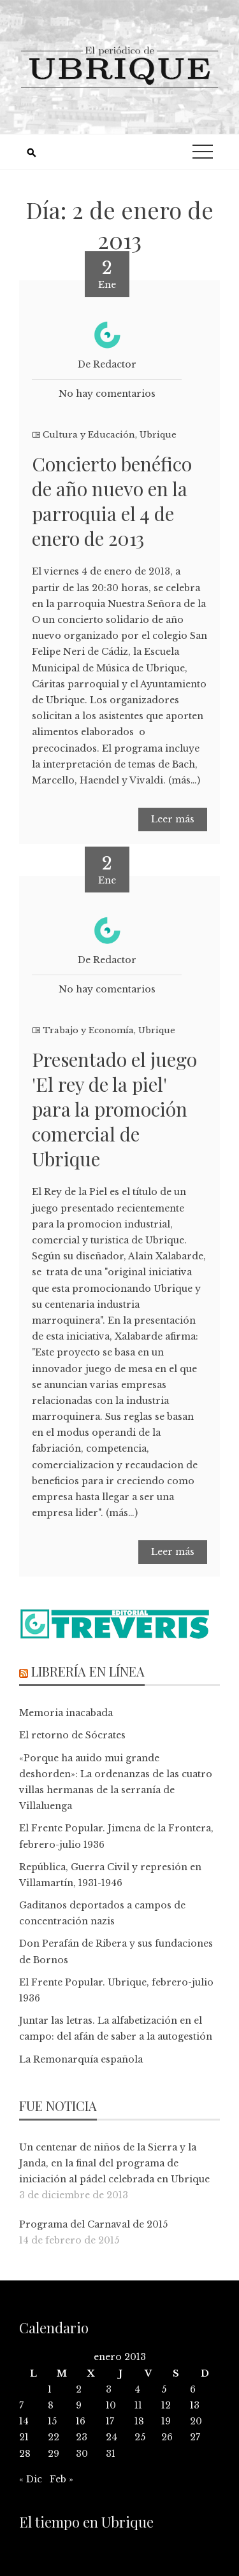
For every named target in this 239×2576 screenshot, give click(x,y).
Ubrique (158, 434)
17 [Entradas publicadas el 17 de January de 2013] (110, 2421)
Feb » (61, 2479)
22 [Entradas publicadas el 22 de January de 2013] (53, 2437)
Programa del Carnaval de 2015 (93, 2224)
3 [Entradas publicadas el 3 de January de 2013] (109, 2389)
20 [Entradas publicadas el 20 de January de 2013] (196, 2421)
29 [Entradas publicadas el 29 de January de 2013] (53, 2453)
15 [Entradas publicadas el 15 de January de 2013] (52, 2421)
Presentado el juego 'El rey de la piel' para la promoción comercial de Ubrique (114, 1109)
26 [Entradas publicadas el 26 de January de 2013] (167, 2437)
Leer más (172, 819)
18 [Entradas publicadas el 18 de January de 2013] (139, 2421)
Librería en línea (88, 1671)
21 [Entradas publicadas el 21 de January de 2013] (24, 2437)
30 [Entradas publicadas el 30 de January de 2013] (82, 2453)
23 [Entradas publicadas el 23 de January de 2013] (81, 2437)
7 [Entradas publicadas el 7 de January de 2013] (21, 2405)
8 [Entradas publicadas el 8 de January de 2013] (51, 2405)
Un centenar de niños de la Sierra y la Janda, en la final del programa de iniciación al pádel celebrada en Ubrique (114, 2163)
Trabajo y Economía (88, 1030)
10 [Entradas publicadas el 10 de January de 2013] (111, 2405)
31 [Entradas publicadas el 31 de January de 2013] (110, 2453)
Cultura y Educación (89, 434)
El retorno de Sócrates (72, 1735)
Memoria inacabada (66, 1713)
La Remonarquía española (81, 2059)
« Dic (30, 2479)
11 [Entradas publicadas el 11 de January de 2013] (138, 2405)
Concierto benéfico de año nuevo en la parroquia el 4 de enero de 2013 (112, 501)
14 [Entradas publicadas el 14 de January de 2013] (24, 2421)
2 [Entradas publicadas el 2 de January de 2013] (79, 2389)
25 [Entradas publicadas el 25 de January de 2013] (139, 2437)
